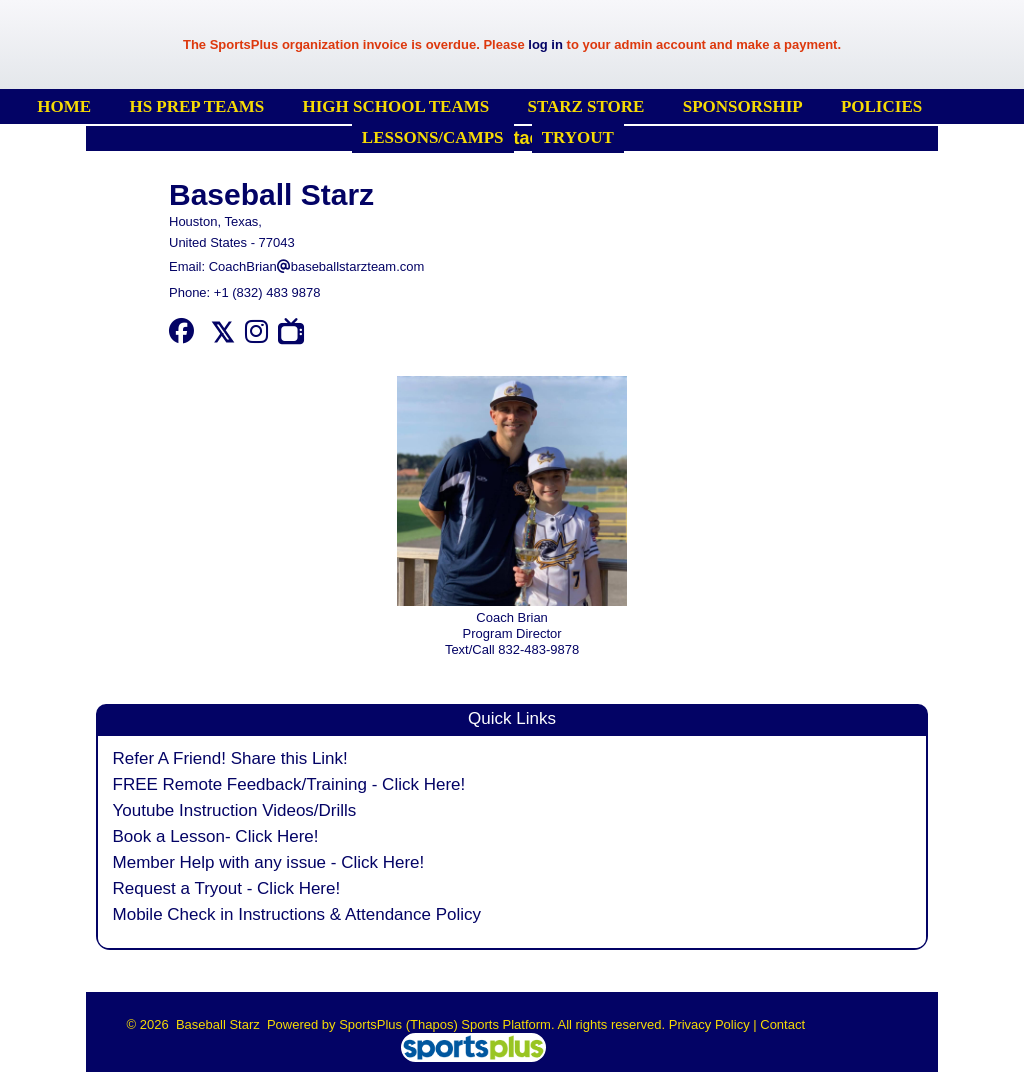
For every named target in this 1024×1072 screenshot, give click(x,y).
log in (545, 44)
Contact (782, 1024)
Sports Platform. (507, 1024)
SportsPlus (370, 1024)
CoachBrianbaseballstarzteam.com (317, 266)
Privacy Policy (709, 1024)
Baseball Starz (271, 194)
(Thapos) (432, 1024)
